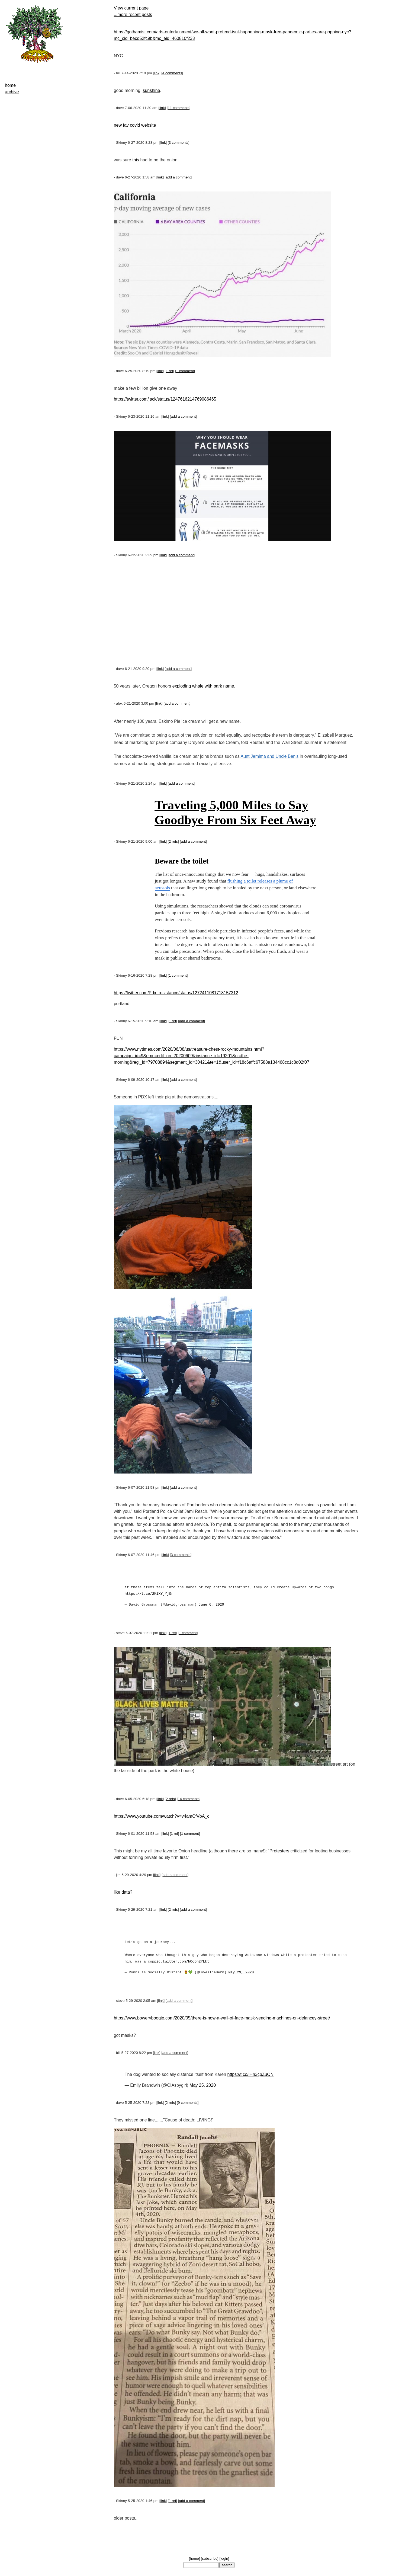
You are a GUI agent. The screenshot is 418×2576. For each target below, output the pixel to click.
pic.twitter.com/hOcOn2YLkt (181, 1961)
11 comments (178, 108)
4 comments (172, 73)
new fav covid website (135, 125)
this (135, 160)
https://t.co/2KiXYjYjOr (149, 1593)
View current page (131, 8)
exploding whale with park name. (203, 686)
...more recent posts (133, 14)
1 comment (185, 371)
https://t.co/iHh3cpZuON (250, 2074)
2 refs (173, 841)
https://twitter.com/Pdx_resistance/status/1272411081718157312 (176, 992)
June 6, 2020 (211, 1604)
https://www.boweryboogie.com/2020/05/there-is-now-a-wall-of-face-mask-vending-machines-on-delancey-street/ (222, 2018)
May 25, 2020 (202, 2085)
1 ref (169, 371)
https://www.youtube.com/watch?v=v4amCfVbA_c (162, 1816)
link (156, 73)
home (10, 85)
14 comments (189, 1799)
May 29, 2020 (241, 1972)
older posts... (126, 2518)
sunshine (151, 90)
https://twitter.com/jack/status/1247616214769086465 (165, 399)
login (224, 2558)
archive (12, 92)
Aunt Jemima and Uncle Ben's (269, 756)
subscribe (209, 2558)
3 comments (179, 142)
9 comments (188, 2103)
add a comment (178, 177)
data (125, 1892)
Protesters (279, 1851)
